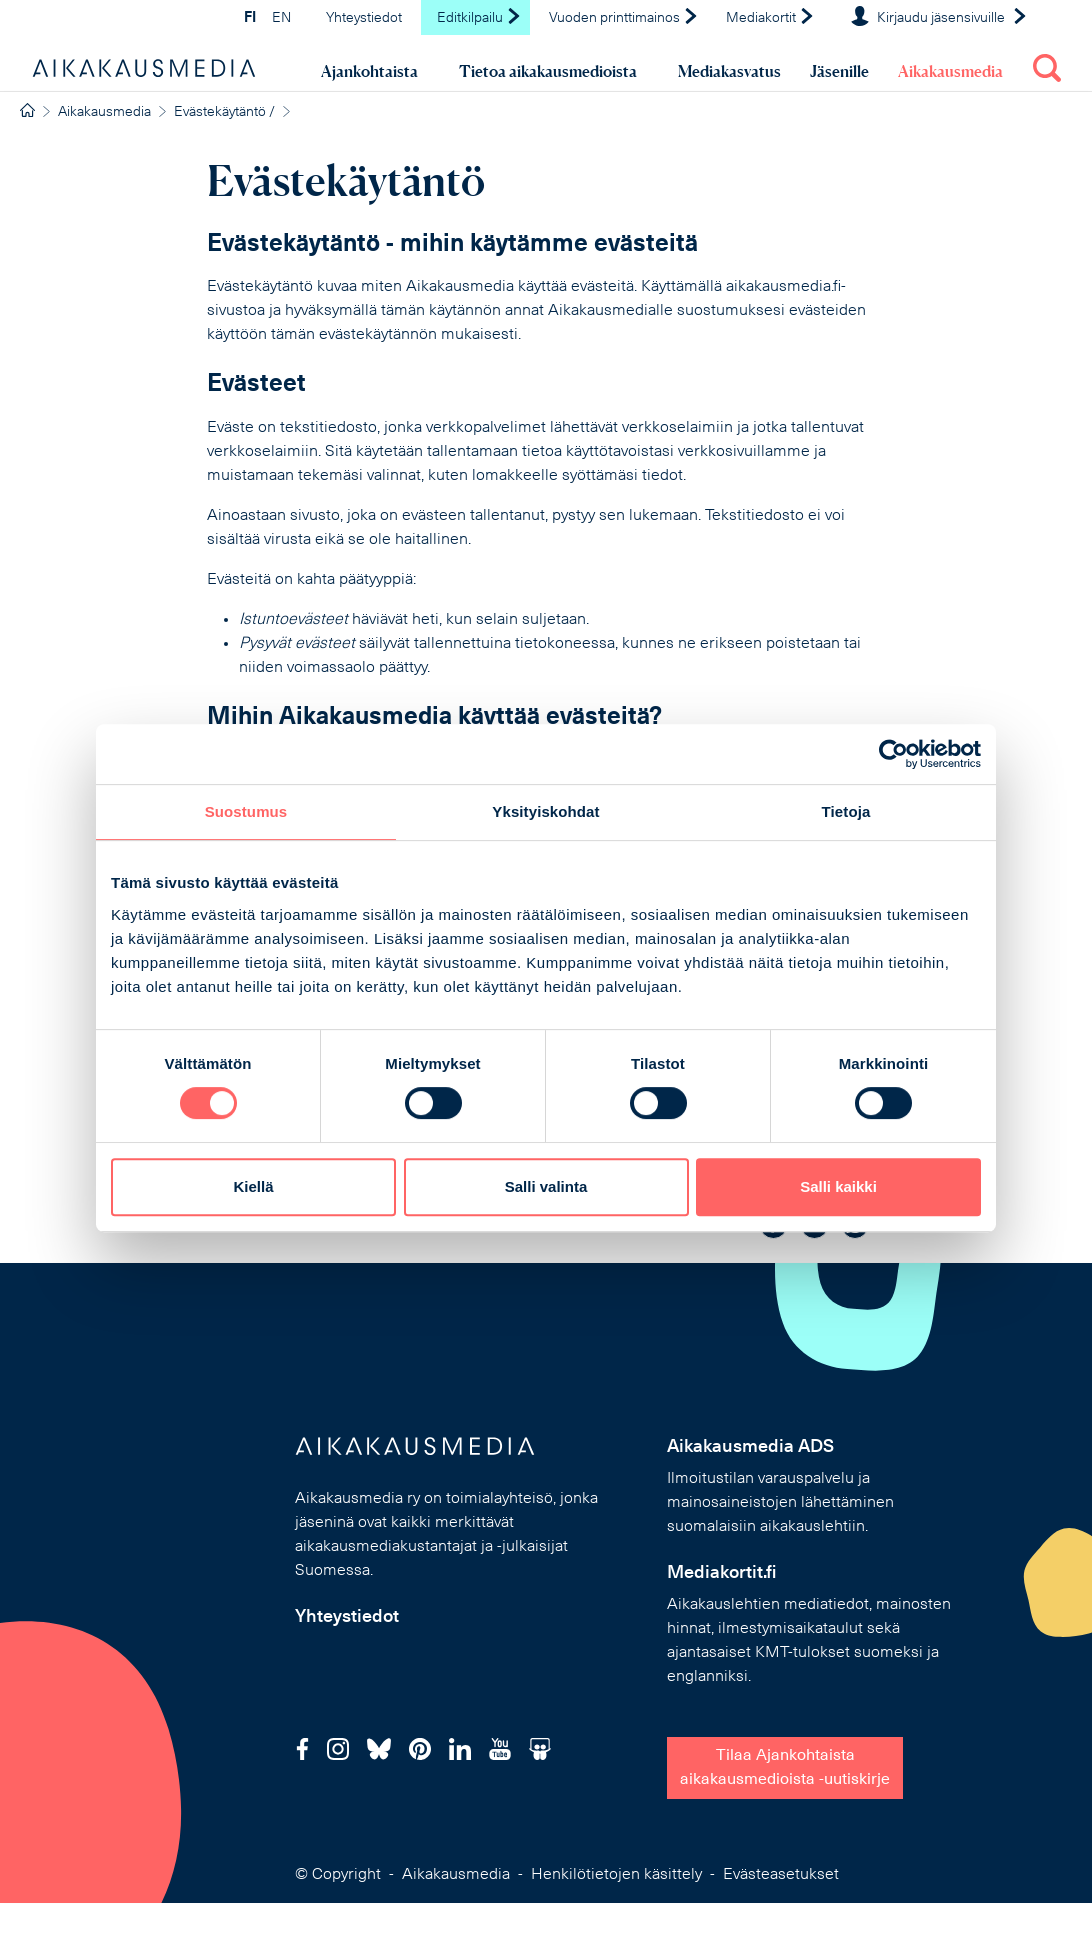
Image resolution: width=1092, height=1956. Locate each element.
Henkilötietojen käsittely (616, 1875)
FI (250, 18)
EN (281, 18)
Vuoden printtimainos (624, 18)
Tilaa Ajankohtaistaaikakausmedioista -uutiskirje (785, 1768)
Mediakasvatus (729, 71)
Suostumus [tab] (246, 811)
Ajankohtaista (369, 71)
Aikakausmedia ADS (750, 1447)
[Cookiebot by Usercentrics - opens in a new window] (893, 754)
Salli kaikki (838, 1186)
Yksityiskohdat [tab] (545, 811)
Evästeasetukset (781, 1875)
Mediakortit (770, 18)
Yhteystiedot (364, 18)
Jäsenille (839, 71)
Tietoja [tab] (846, 811)
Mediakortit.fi (722, 1573)
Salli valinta (546, 1186)
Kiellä (253, 1186)
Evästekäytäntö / (224, 112)
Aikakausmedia (950, 71)
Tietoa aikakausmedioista (548, 71)
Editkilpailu (479, 18)
